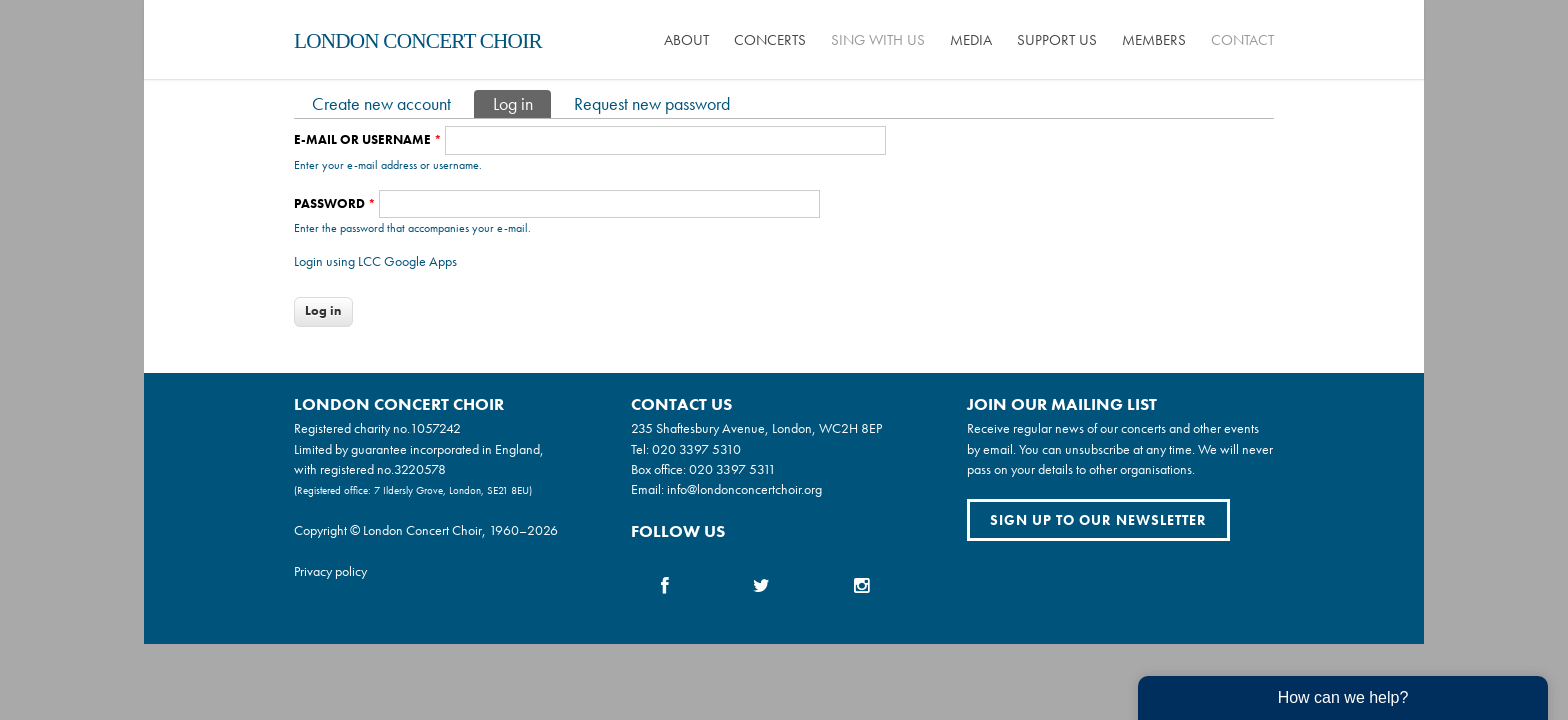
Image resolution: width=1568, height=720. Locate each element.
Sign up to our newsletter (1098, 520)
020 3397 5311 (732, 469)
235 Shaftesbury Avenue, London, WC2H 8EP (756, 428)
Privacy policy (330, 571)
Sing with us (878, 40)
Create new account (381, 103)
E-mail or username (368, 139)
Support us (1057, 40)
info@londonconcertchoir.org (744, 489)
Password (335, 203)
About (686, 40)
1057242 (435, 428)
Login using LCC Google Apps (375, 261)
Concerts (770, 40)
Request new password (652, 103)
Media (971, 40)
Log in (522, 102)
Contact (1242, 40)
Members (1154, 40)
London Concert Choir (418, 41)
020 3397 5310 (696, 449)
